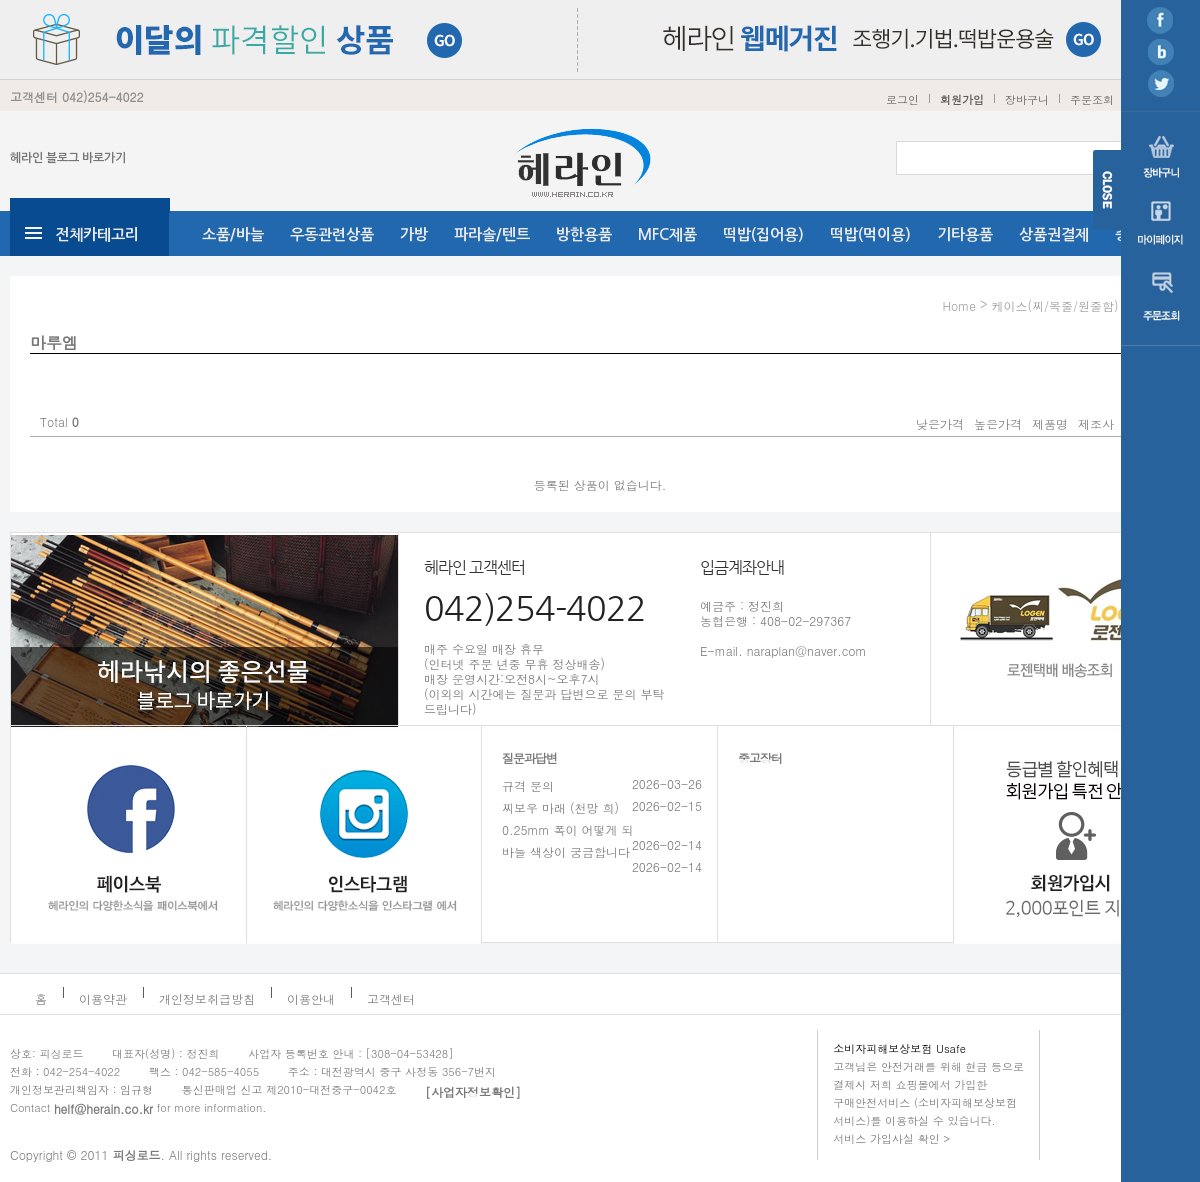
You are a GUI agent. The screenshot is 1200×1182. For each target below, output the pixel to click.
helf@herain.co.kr (103, 1108)
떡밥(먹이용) (870, 234)
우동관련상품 (332, 234)
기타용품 (965, 234)
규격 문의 (528, 785)
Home (959, 305)
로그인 (902, 99)
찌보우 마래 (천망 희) (560, 807)
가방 (414, 234)
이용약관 (103, 998)
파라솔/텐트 (492, 234)
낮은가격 (940, 423)
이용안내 (311, 998)
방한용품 (584, 234)
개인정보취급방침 (207, 998)
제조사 (1096, 423)
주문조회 (1092, 99)
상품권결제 (1054, 234)
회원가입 (962, 99)
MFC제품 (667, 234)
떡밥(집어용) (763, 234)
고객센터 (391, 998)
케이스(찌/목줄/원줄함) (1054, 305)
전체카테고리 (97, 234)
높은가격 (998, 423)
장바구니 (1027, 99)
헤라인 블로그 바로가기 (68, 158)
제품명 (1050, 423)
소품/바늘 (233, 234)
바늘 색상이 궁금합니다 (566, 851)
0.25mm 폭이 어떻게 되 (568, 829)
